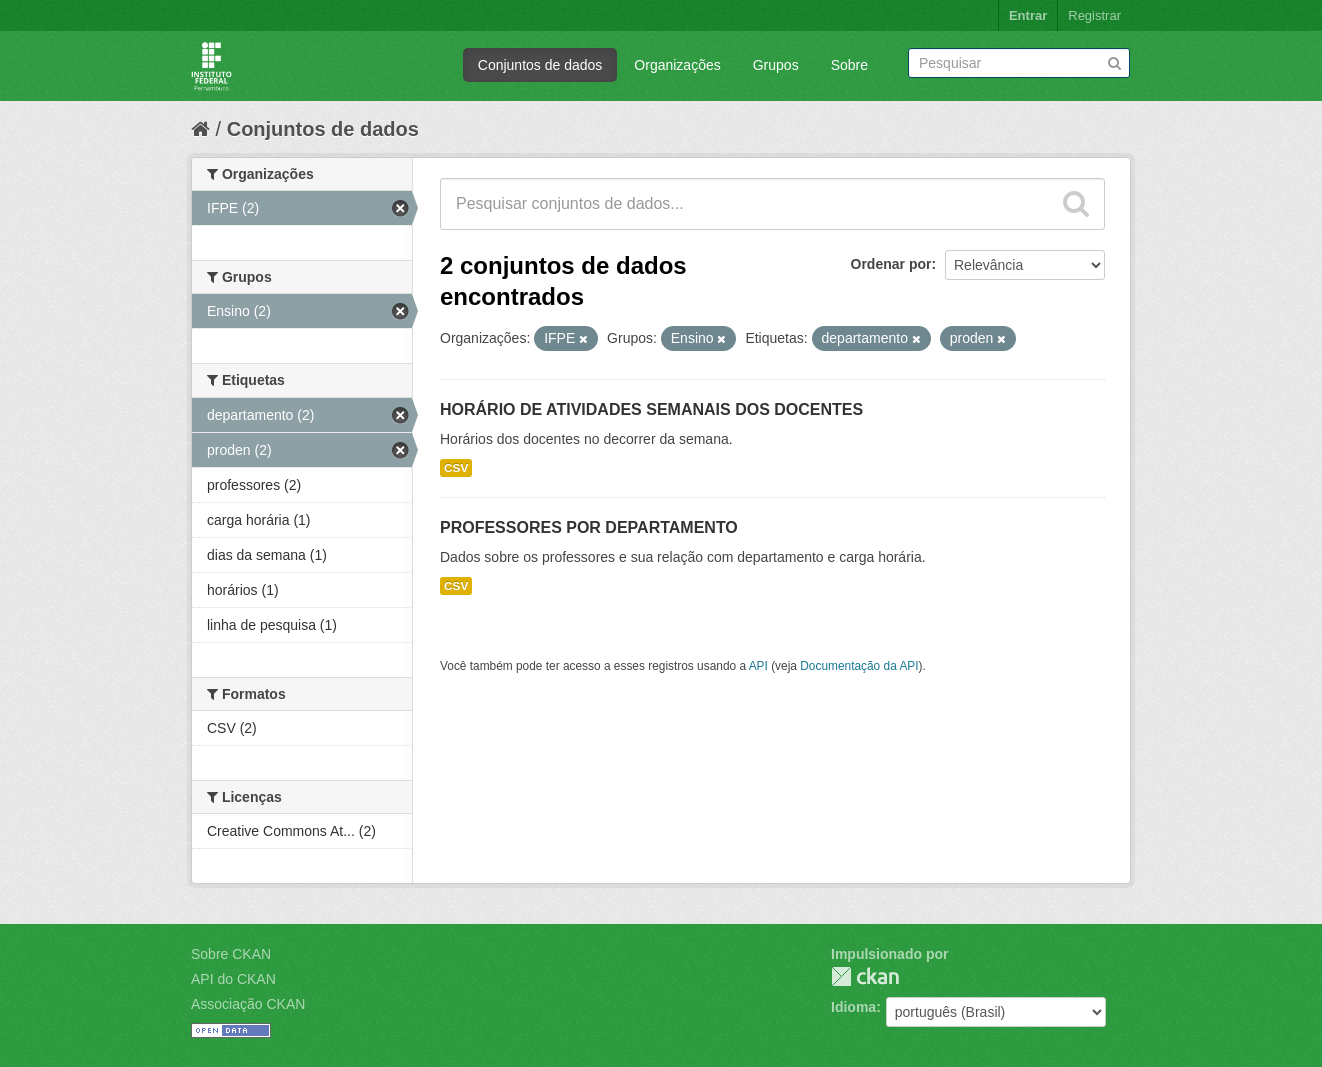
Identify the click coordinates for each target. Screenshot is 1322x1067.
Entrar (1028, 15)
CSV (456, 468)
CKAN (865, 976)
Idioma (853, 1007)
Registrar (1094, 15)
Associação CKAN (248, 1004)
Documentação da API (859, 666)
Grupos (776, 65)
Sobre (849, 65)
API (758, 666)
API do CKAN (233, 979)
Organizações (677, 65)
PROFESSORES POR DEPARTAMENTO (589, 527)
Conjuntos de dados (540, 65)
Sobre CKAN (231, 954)
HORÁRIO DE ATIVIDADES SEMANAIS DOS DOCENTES (651, 409)
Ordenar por (891, 264)
